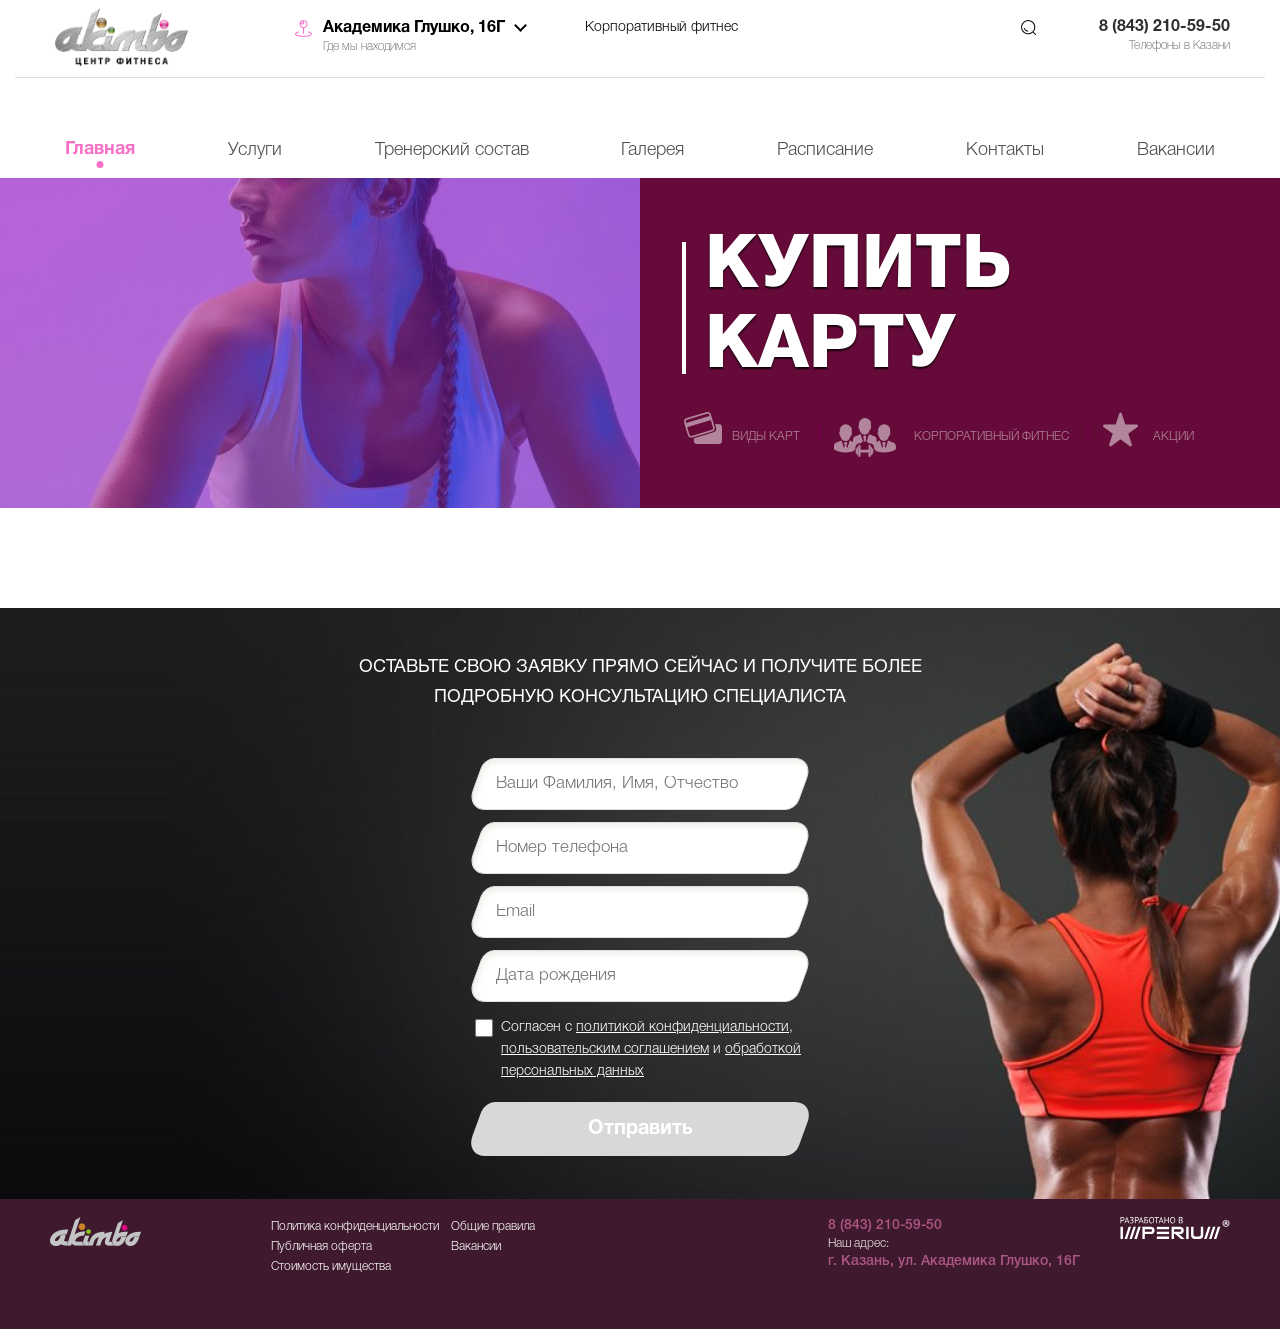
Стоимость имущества (331, 1266)
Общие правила (493, 1226)
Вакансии (1176, 150)
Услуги (255, 150)
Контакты (1005, 150)
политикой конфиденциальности (682, 1027)
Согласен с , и (651, 1048)
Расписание (825, 150)
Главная (100, 149)
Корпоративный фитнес (661, 27)
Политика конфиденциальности (355, 1226)
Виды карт (766, 436)
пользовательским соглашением (605, 1049)
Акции (1173, 436)
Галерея (652, 150)
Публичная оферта (321, 1246)
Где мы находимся (369, 46)
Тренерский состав (452, 150)
